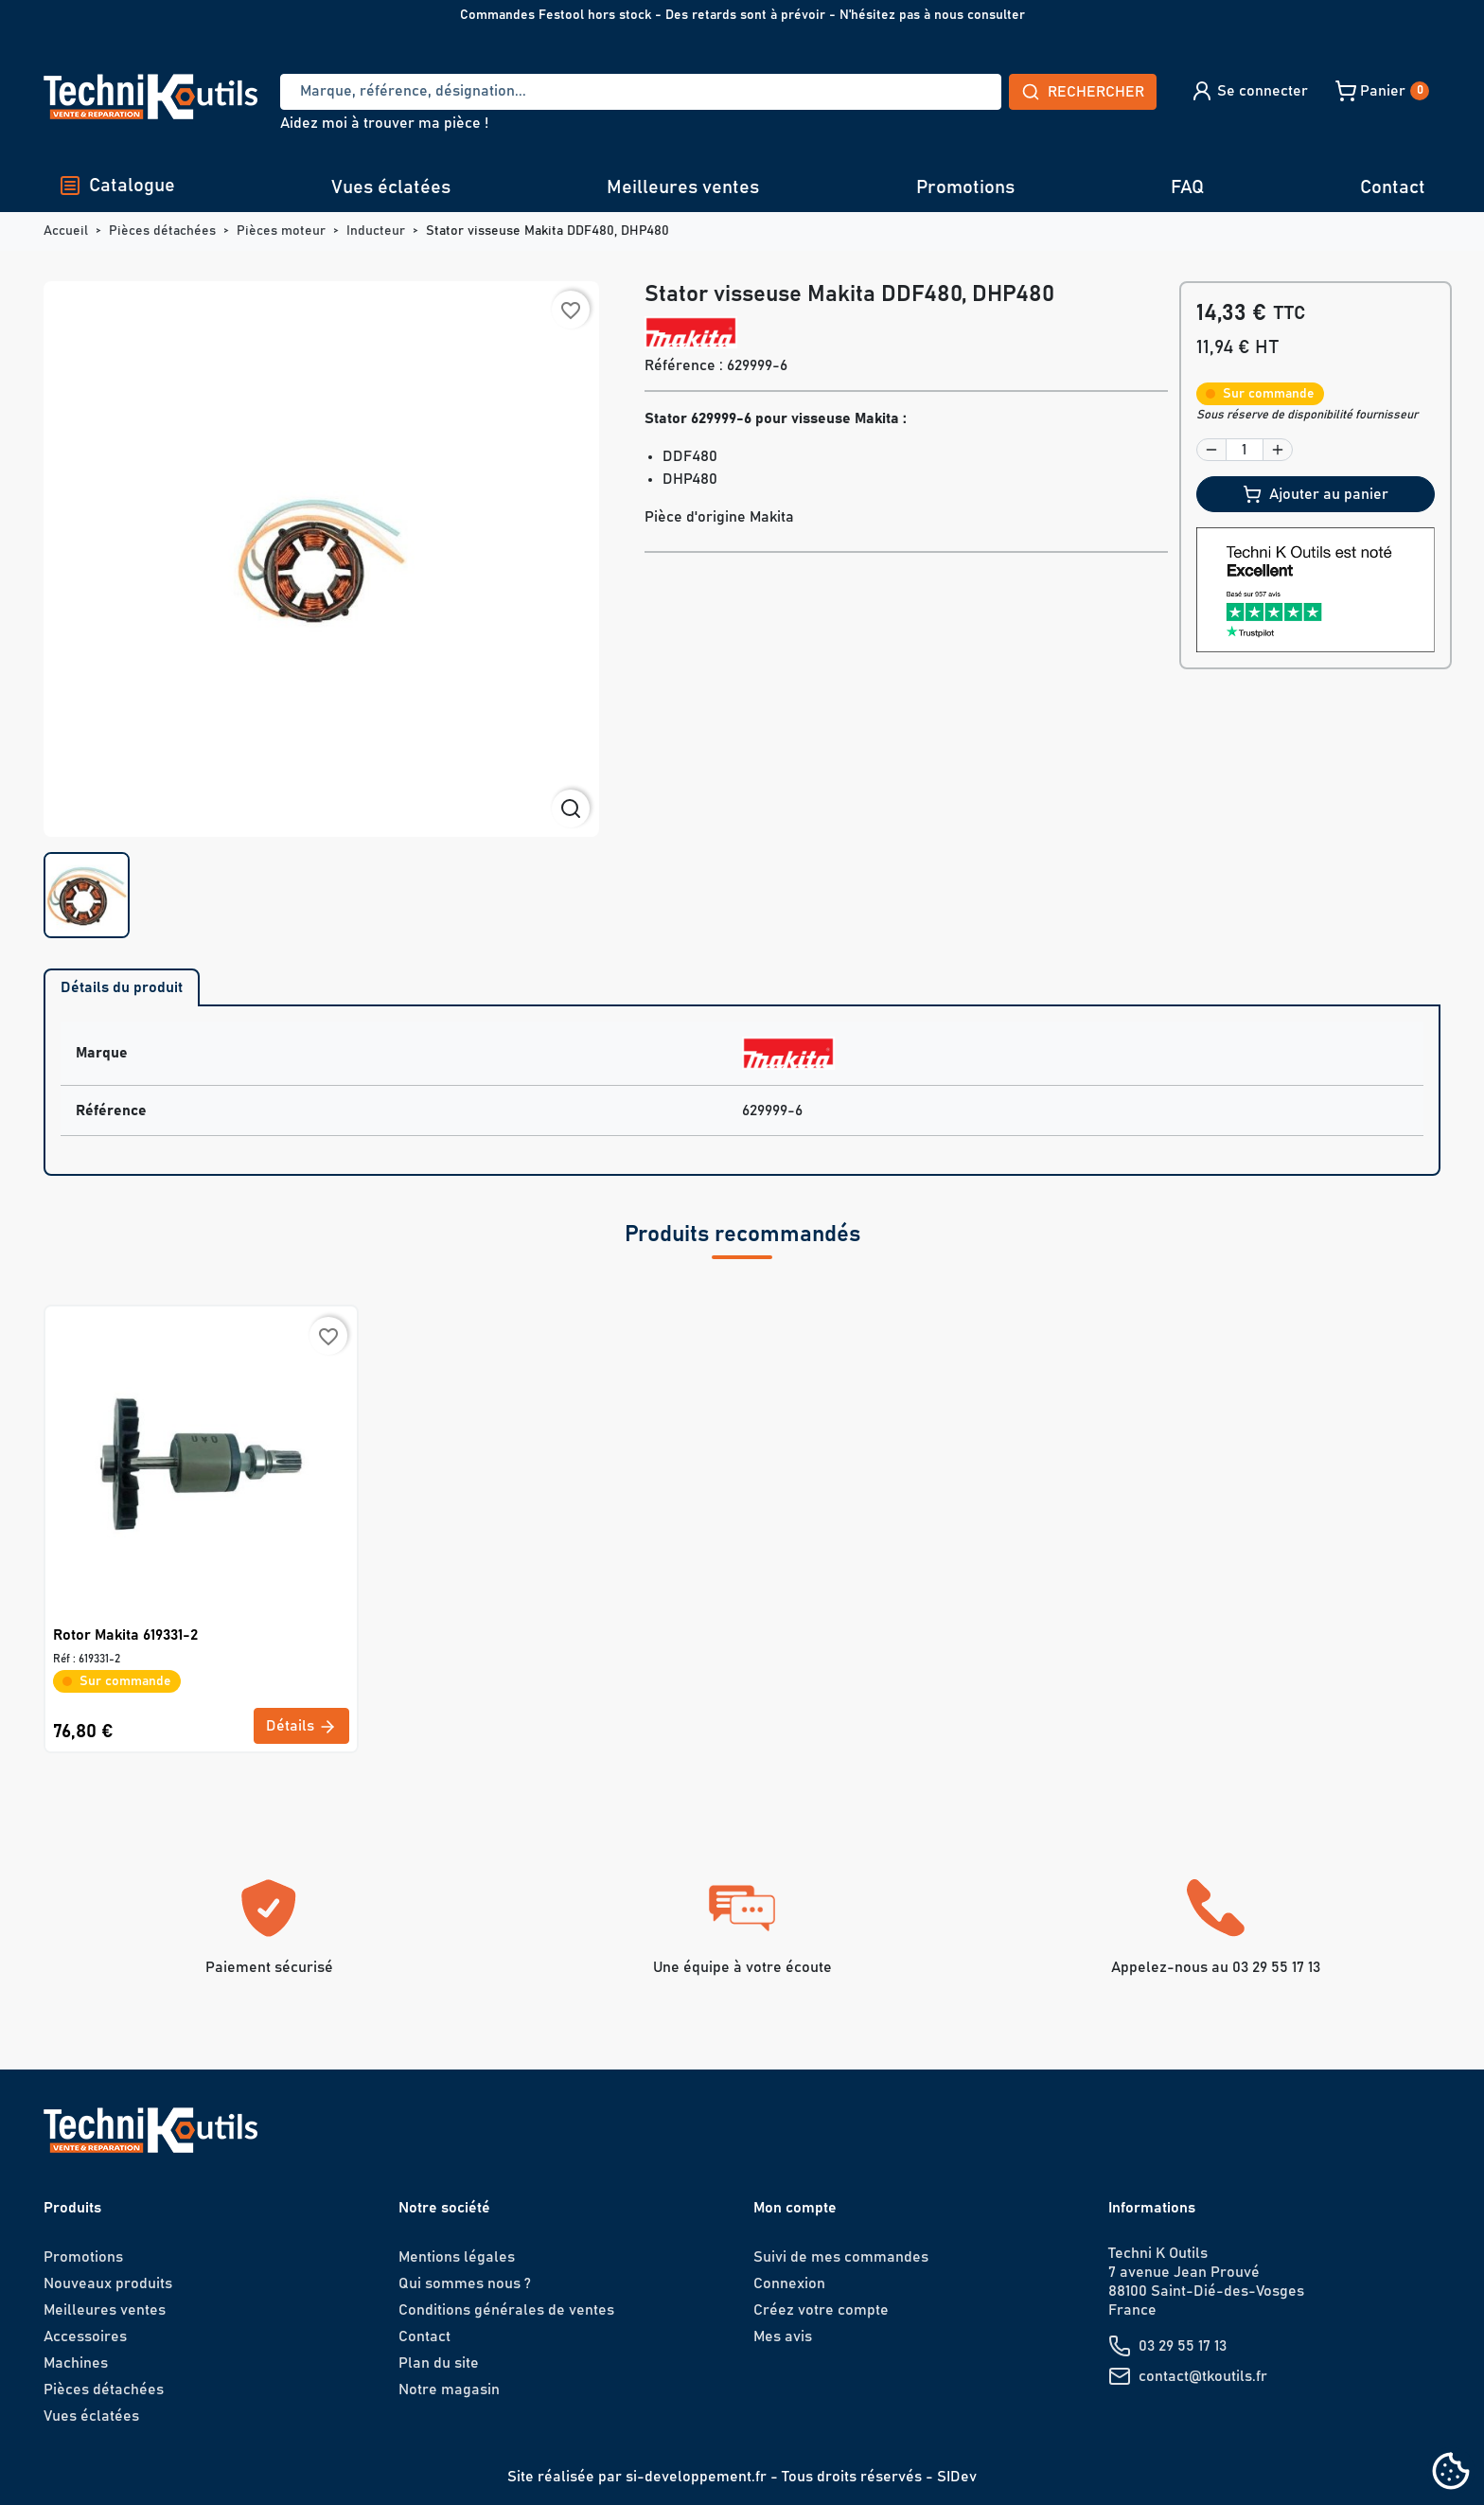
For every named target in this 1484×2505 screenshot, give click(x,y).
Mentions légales (456, 2257)
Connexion (789, 2283)
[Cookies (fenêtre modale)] (1451, 2472)
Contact (1392, 187)
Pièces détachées (104, 2389)
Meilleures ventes (683, 187)
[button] (1248, 91)
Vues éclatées (390, 187)
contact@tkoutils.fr (1203, 2376)
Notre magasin (449, 2389)
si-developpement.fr (696, 2476)
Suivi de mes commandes (840, 2257)
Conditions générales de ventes (506, 2310)
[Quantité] (1244, 449)
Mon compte (795, 2207)
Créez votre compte (821, 2310)
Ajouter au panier (1315, 494)
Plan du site (438, 2363)
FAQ (1187, 187)
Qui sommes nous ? (464, 2283)
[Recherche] (640, 92)
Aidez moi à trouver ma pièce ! (384, 123)
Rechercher (1082, 91)
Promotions (965, 187)
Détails (301, 1726)
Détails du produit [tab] (122, 987)
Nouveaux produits (108, 2283)
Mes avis (782, 2336)
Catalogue (117, 185)
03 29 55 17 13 (1183, 2346)
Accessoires (85, 2336)
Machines (76, 2363)
